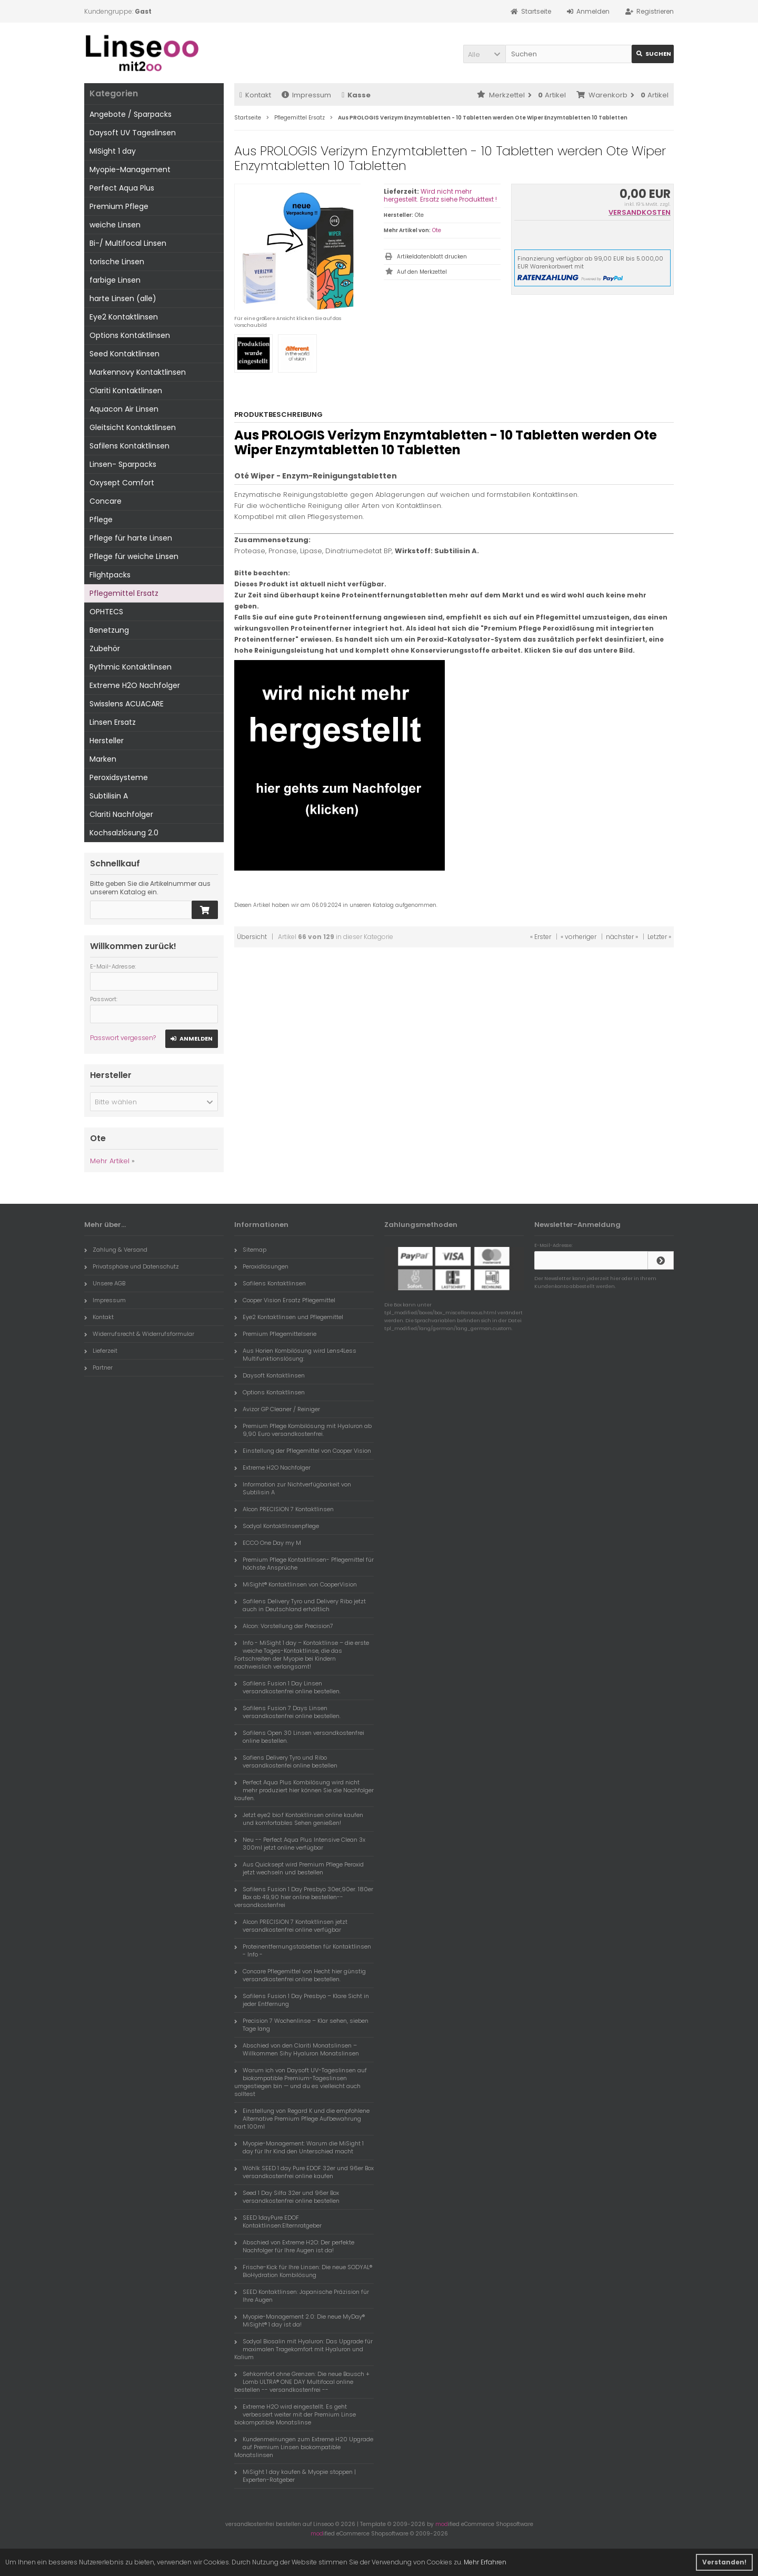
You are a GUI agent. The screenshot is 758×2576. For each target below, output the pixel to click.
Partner (98, 1367)
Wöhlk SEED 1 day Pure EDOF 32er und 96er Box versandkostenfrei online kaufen (304, 2172)
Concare (105, 501)
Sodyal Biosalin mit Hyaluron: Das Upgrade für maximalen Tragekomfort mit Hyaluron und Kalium (303, 2349)
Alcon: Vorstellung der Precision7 (283, 1626)
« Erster (540, 936)
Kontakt (255, 95)
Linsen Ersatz (112, 722)
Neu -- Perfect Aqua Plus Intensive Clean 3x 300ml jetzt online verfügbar (299, 1843)
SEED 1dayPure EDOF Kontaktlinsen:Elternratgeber (278, 2221)
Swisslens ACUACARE (126, 703)
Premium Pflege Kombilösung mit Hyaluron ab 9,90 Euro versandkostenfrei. (303, 1430)
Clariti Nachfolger (121, 814)
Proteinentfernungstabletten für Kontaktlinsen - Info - (302, 1950)
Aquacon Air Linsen (123, 409)
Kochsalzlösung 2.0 (123, 832)
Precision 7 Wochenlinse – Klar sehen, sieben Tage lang (301, 2024)
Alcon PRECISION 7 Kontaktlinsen (284, 1509)
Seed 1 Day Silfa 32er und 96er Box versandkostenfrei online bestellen (287, 2197)
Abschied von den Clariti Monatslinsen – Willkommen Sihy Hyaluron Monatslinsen (296, 2049)
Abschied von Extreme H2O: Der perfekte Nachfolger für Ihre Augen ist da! (294, 2246)
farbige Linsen (115, 280)
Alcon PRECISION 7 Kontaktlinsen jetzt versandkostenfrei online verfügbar (290, 1926)
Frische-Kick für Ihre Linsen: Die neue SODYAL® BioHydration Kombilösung (303, 2271)
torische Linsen (116, 261)
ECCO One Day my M (267, 1543)
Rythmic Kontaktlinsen (130, 667)
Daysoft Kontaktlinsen (269, 1375)
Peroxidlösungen (261, 1266)
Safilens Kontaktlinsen (129, 446)
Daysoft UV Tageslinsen (132, 132)
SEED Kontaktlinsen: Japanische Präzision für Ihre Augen (301, 2296)
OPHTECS (106, 611)
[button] (484, 54)
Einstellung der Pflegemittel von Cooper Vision (302, 1450)
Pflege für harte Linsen (130, 538)
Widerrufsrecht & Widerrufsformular (139, 1334)
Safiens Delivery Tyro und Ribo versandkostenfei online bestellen (285, 1761)
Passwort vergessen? (123, 1037)
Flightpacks (110, 575)
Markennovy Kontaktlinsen (137, 372)
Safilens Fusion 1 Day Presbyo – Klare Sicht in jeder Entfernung (301, 2000)
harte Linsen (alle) (122, 298)
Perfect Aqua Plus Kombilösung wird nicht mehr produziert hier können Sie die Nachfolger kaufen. (304, 1790)
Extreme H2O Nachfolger (134, 685)
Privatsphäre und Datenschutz (131, 1266)
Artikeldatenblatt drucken (432, 257)
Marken (102, 759)
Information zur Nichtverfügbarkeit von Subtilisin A (292, 1488)
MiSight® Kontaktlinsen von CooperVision (295, 1584)
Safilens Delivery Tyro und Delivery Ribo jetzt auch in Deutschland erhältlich (300, 1605)
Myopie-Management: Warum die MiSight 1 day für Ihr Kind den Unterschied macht (299, 2147)
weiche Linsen (115, 224)
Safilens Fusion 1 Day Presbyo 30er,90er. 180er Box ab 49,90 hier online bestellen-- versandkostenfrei (303, 1897)
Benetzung (109, 630)
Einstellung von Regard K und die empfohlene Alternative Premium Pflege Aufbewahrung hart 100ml (302, 2118)
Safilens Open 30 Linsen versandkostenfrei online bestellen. (299, 1737)
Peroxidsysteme (118, 777)
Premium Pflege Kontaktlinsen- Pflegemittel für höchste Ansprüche (304, 1563)
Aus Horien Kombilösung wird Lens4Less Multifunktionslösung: (295, 1354)
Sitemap (250, 1249)
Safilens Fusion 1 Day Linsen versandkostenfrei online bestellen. (287, 1687)
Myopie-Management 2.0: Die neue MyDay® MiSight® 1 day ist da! (299, 2320)
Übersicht (252, 936)
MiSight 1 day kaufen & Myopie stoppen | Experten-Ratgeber (295, 2476)
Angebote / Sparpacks (130, 114)
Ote (436, 230)
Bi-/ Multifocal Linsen (127, 243)
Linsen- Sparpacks (122, 464)
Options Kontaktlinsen (129, 335)
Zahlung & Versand (115, 1249)
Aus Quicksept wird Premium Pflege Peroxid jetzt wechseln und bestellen (299, 1868)
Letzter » (659, 936)
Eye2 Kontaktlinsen (123, 317)
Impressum (306, 95)
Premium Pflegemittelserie (275, 1334)
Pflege (101, 519)
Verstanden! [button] (724, 2562)
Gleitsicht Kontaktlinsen (132, 427)
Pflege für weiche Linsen (133, 556)
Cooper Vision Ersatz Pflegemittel (284, 1300)
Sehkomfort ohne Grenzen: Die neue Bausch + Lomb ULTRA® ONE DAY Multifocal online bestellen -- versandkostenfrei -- (302, 2382)
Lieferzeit (100, 1350)
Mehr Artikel (109, 1161)
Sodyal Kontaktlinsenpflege (276, 1526)
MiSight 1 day (112, 151)
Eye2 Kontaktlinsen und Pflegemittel (288, 1317)
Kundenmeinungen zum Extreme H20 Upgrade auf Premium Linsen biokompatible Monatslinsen (303, 2447)
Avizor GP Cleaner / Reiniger (277, 1409)
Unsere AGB (104, 1283)
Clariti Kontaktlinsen (125, 390)
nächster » (622, 936)
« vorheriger (578, 936)
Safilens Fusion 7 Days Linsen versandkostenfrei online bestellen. (287, 1712)
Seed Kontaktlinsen (124, 353)
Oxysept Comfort (121, 482)
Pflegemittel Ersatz (123, 593)
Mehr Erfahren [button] (485, 2562)
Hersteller (106, 740)
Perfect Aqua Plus (121, 188)
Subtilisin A (108, 796)
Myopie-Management (130, 169)
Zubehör (104, 648)
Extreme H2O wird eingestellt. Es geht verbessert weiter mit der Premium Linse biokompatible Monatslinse (295, 2414)
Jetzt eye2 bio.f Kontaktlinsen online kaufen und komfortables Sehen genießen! (298, 1819)
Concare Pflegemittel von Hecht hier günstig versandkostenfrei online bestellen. (300, 1975)
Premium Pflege (118, 206)
